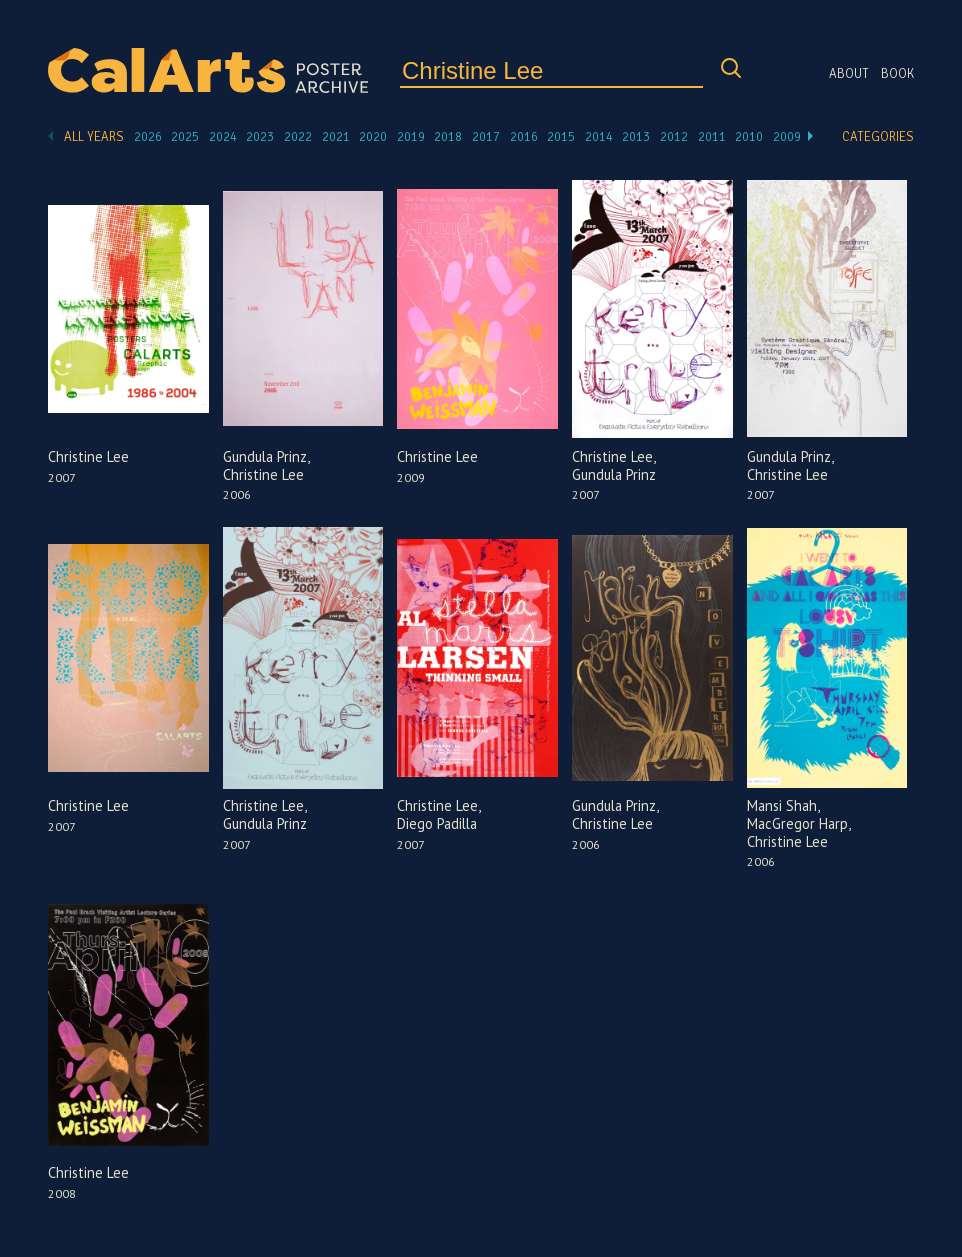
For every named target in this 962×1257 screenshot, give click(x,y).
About (849, 74)
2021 (336, 137)
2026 (148, 137)
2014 (599, 137)
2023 (260, 137)
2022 (298, 137)
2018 (448, 137)
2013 (636, 137)
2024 (223, 137)
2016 (524, 137)
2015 (561, 137)
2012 (674, 137)
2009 (787, 137)
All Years (94, 137)
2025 (185, 137)
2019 (411, 137)
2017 (486, 137)
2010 (749, 137)
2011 (712, 137)
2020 (373, 137)
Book (897, 74)
